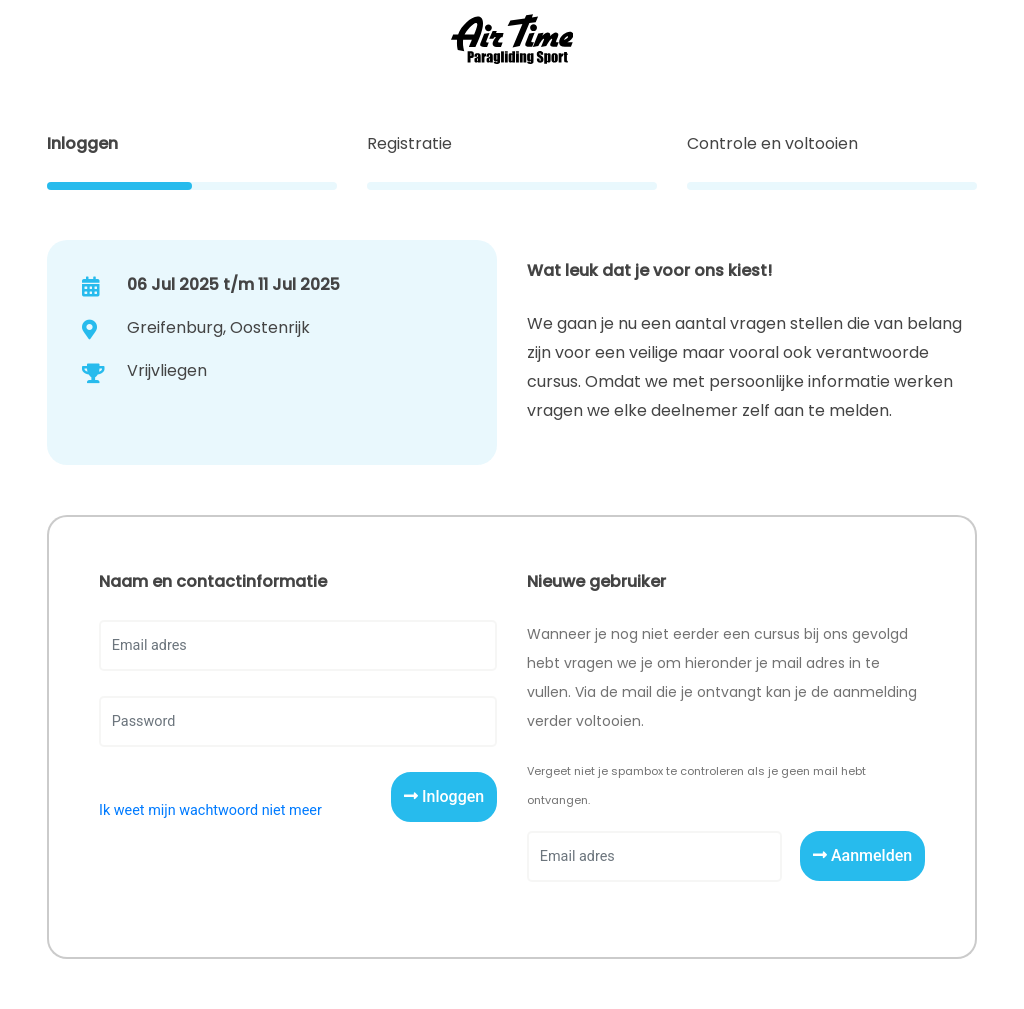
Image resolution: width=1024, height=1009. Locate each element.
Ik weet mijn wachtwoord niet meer (210, 810)
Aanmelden (862, 855)
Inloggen (444, 796)
